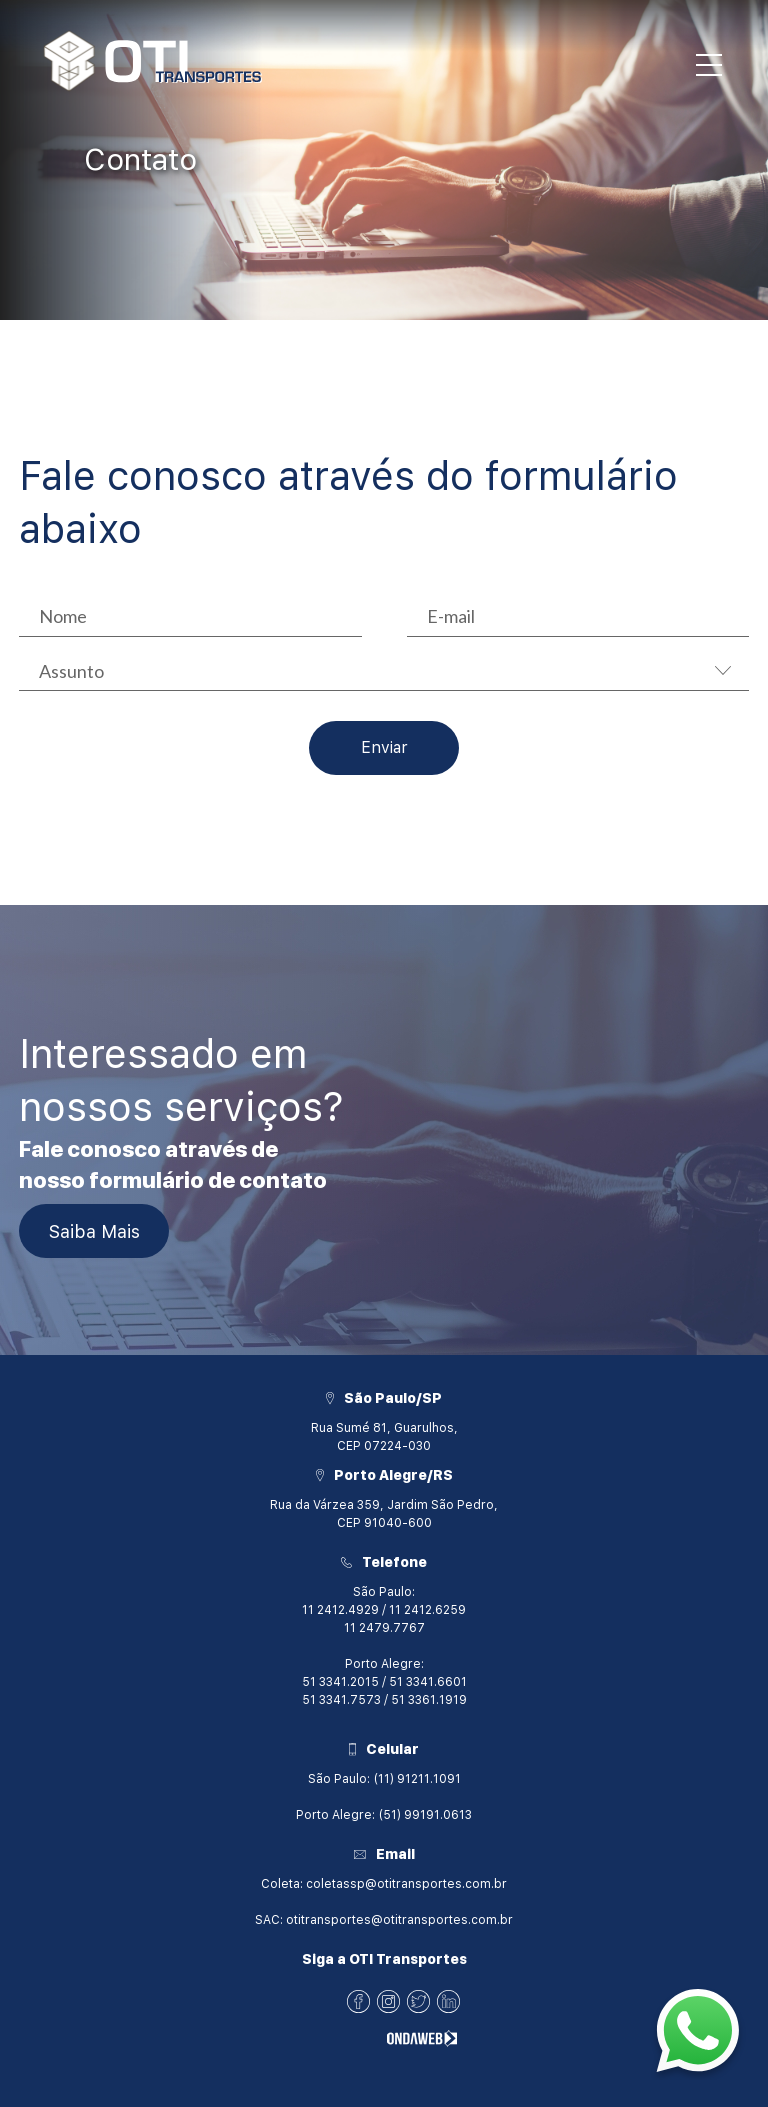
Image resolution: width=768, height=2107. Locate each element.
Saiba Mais (94, 1231)
